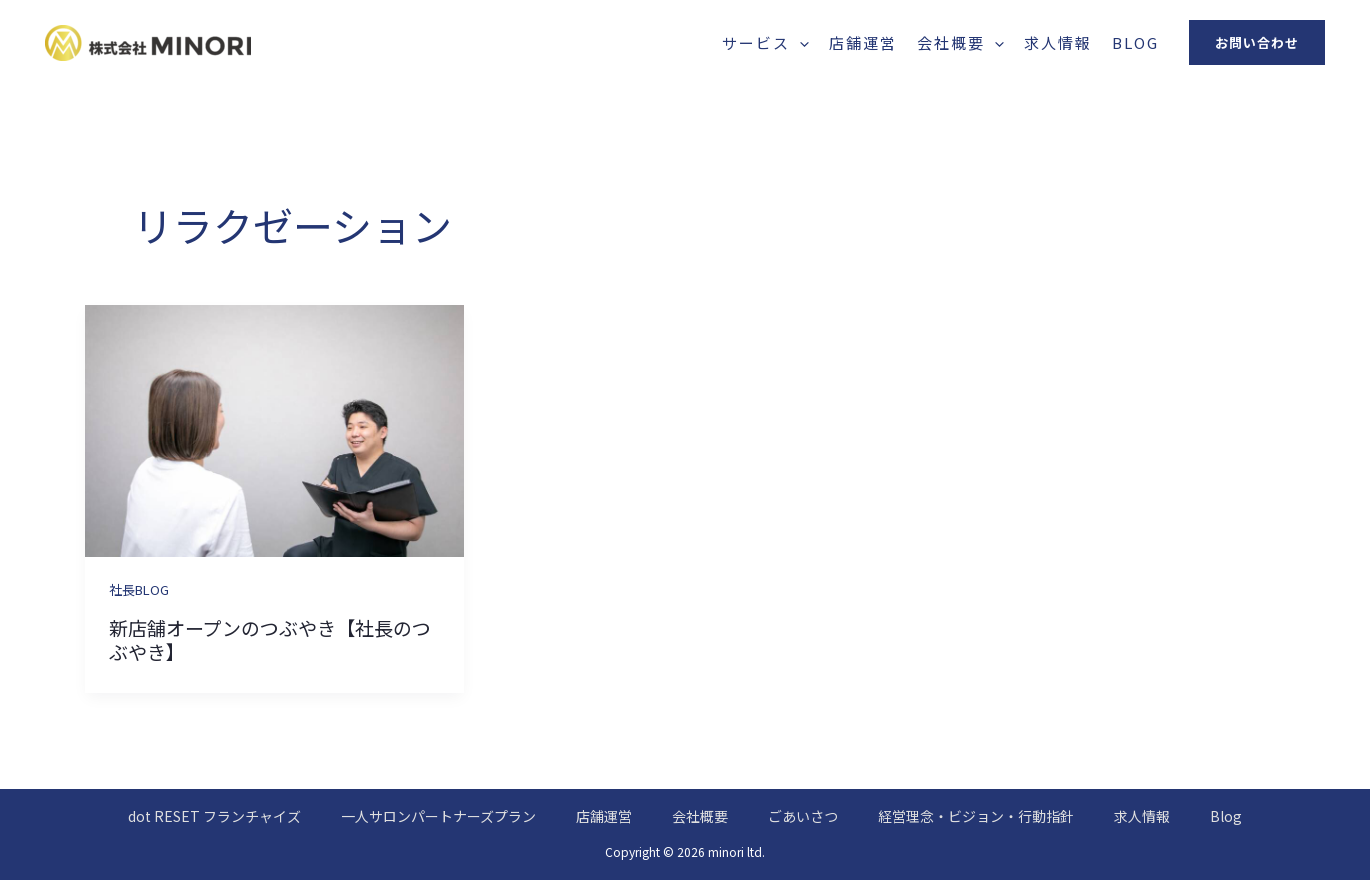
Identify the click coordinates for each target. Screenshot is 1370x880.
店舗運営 (863, 42)
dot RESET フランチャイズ (214, 816)
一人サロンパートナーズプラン (438, 816)
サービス (765, 42)
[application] (799, 42)
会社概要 (960, 42)
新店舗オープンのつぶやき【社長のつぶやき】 (270, 640)
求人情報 (1058, 42)
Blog (1135, 42)
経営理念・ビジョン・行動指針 (976, 816)
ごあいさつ (803, 816)
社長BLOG (139, 589)
